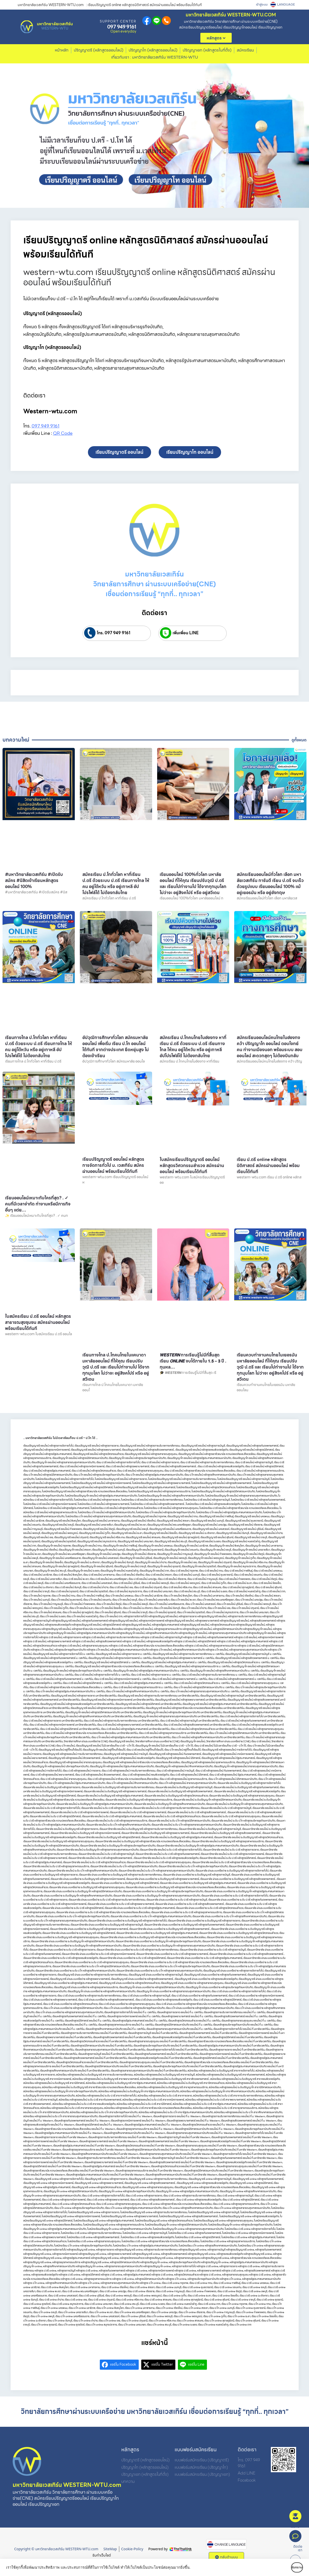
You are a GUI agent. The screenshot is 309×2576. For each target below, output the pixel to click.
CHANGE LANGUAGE (230, 2544)
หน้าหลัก (61, 50)
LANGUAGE (286, 4)
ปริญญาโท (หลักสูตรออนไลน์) (153, 50)
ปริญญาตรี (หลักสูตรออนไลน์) (98, 50)
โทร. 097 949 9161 (113, 632)
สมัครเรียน (245, 50)
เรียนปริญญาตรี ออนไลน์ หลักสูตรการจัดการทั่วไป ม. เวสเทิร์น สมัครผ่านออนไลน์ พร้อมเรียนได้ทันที (113, 1164)
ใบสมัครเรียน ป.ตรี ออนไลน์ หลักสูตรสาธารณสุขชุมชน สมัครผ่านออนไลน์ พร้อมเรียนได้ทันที (38, 1321)
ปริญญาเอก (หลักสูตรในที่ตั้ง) (207, 50)
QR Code (63, 433)
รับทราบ (288, 2567)
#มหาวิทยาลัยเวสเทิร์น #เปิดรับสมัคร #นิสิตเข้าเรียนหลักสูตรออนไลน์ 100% (34, 880)
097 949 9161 (45, 426)
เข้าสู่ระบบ (262, 4)
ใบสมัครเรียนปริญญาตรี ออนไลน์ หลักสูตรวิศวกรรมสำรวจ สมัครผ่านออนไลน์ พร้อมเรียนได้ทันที (192, 1165)
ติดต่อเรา (297, 2547)
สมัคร (295, 2526)
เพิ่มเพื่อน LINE (186, 632)
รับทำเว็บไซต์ (101, 2555)
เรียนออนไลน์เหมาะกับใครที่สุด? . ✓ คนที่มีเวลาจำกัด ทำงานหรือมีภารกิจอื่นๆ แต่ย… (37, 1203)
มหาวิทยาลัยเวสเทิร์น (55, 24)
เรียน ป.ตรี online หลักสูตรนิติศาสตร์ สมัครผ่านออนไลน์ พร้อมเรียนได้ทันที (268, 1165)
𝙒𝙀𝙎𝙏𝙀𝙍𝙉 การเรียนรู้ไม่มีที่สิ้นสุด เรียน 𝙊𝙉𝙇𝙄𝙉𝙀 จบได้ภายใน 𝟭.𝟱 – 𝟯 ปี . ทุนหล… (193, 1360)
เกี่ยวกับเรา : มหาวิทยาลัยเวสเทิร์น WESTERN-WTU (154, 57)
